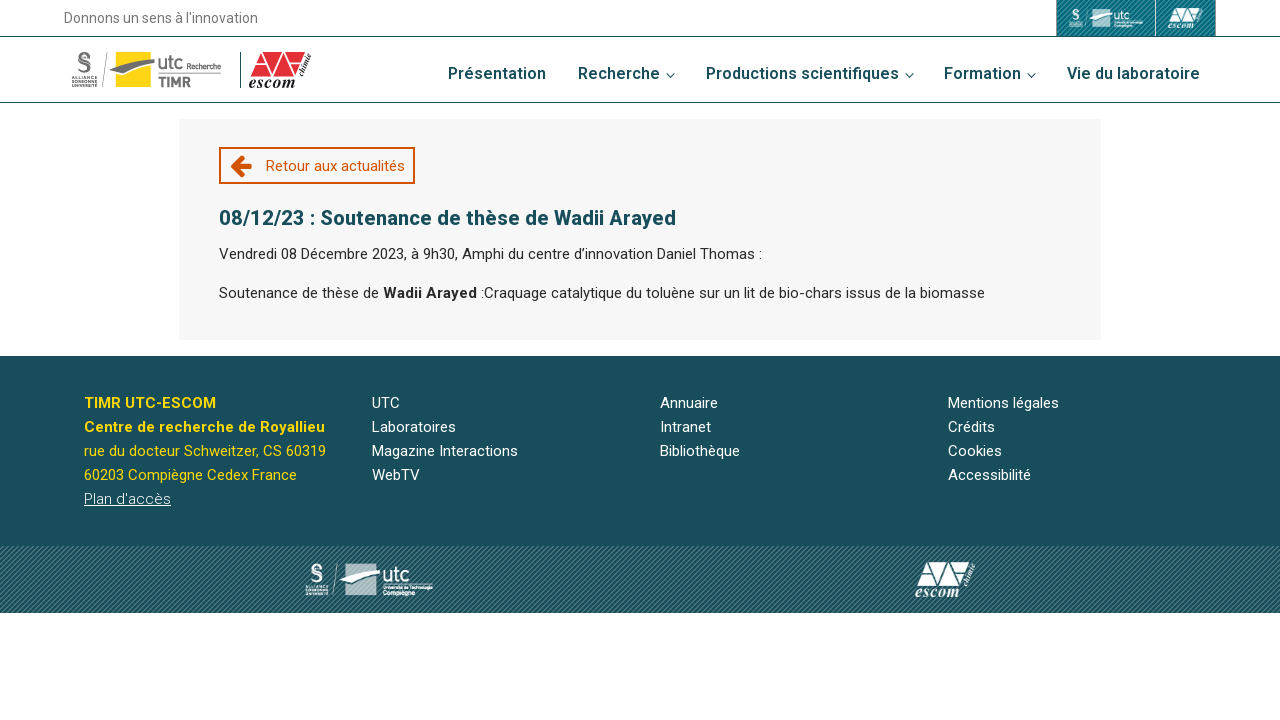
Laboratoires (414, 427)
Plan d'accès (127, 499)
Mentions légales (1003, 403)
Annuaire (689, 403)
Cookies (975, 451)
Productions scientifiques (802, 73)
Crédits (971, 427)
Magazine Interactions (445, 451)
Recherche (619, 73)
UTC (386, 403)
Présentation (497, 73)
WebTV (396, 475)
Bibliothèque (700, 451)
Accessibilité (989, 475)
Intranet (685, 427)
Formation (982, 73)
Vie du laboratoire (1133, 73)
